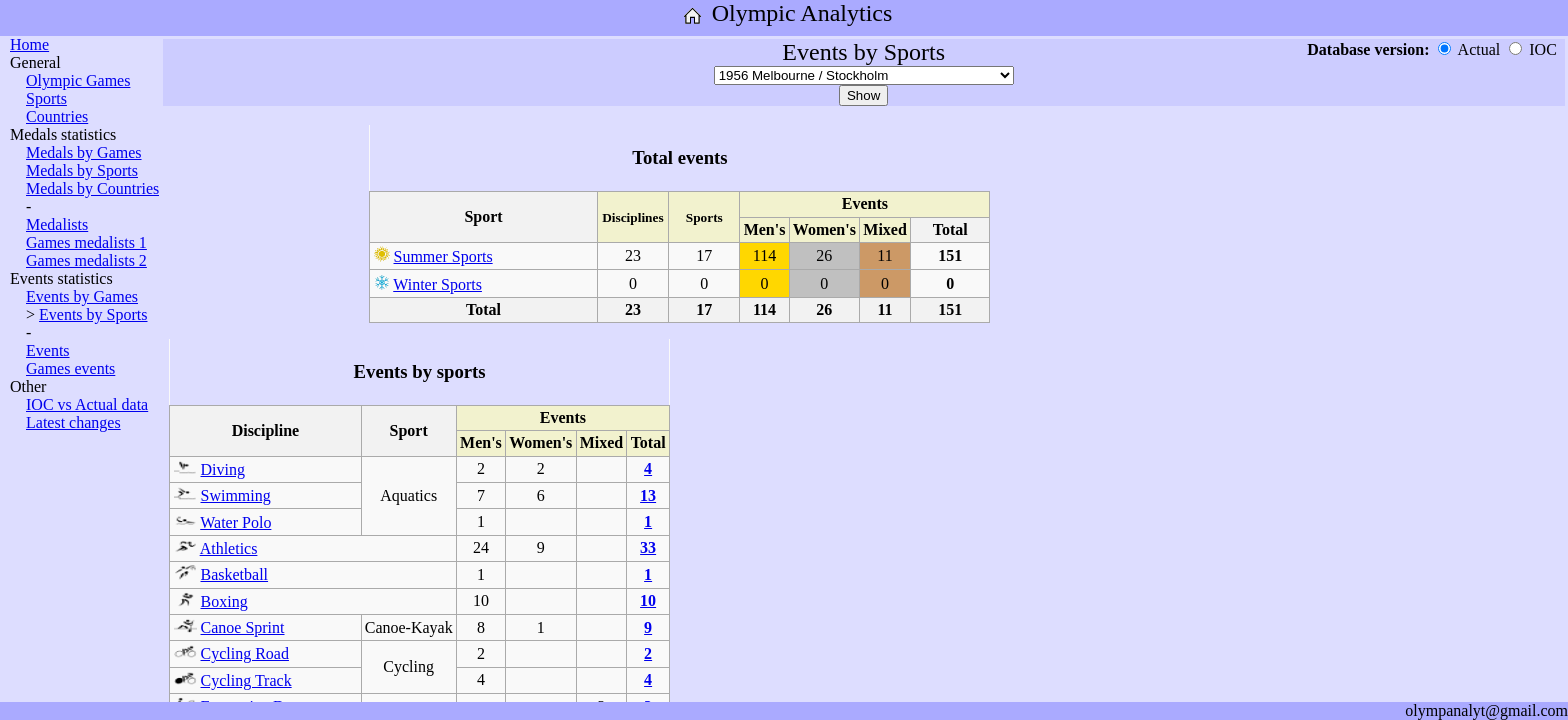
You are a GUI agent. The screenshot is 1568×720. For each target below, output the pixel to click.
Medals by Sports (82, 170)
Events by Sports (93, 314)
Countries (57, 116)
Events (48, 350)
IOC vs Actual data (87, 404)
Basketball (235, 574)
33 (648, 547)
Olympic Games (78, 80)
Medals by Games (84, 152)
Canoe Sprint (243, 627)
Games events (70, 368)
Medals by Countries (92, 188)
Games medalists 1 (86, 242)
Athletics (229, 548)
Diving (223, 469)
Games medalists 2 (86, 260)
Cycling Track (246, 680)
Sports (46, 98)
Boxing (224, 601)
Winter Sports (437, 284)
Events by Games (82, 296)
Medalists (57, 224)
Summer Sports (443, 256)
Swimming (236, 495)
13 (648, 495)
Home (29, 44)
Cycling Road (245, 653)
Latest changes (73, 422)
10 (648, 600)
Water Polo (235, 522)
